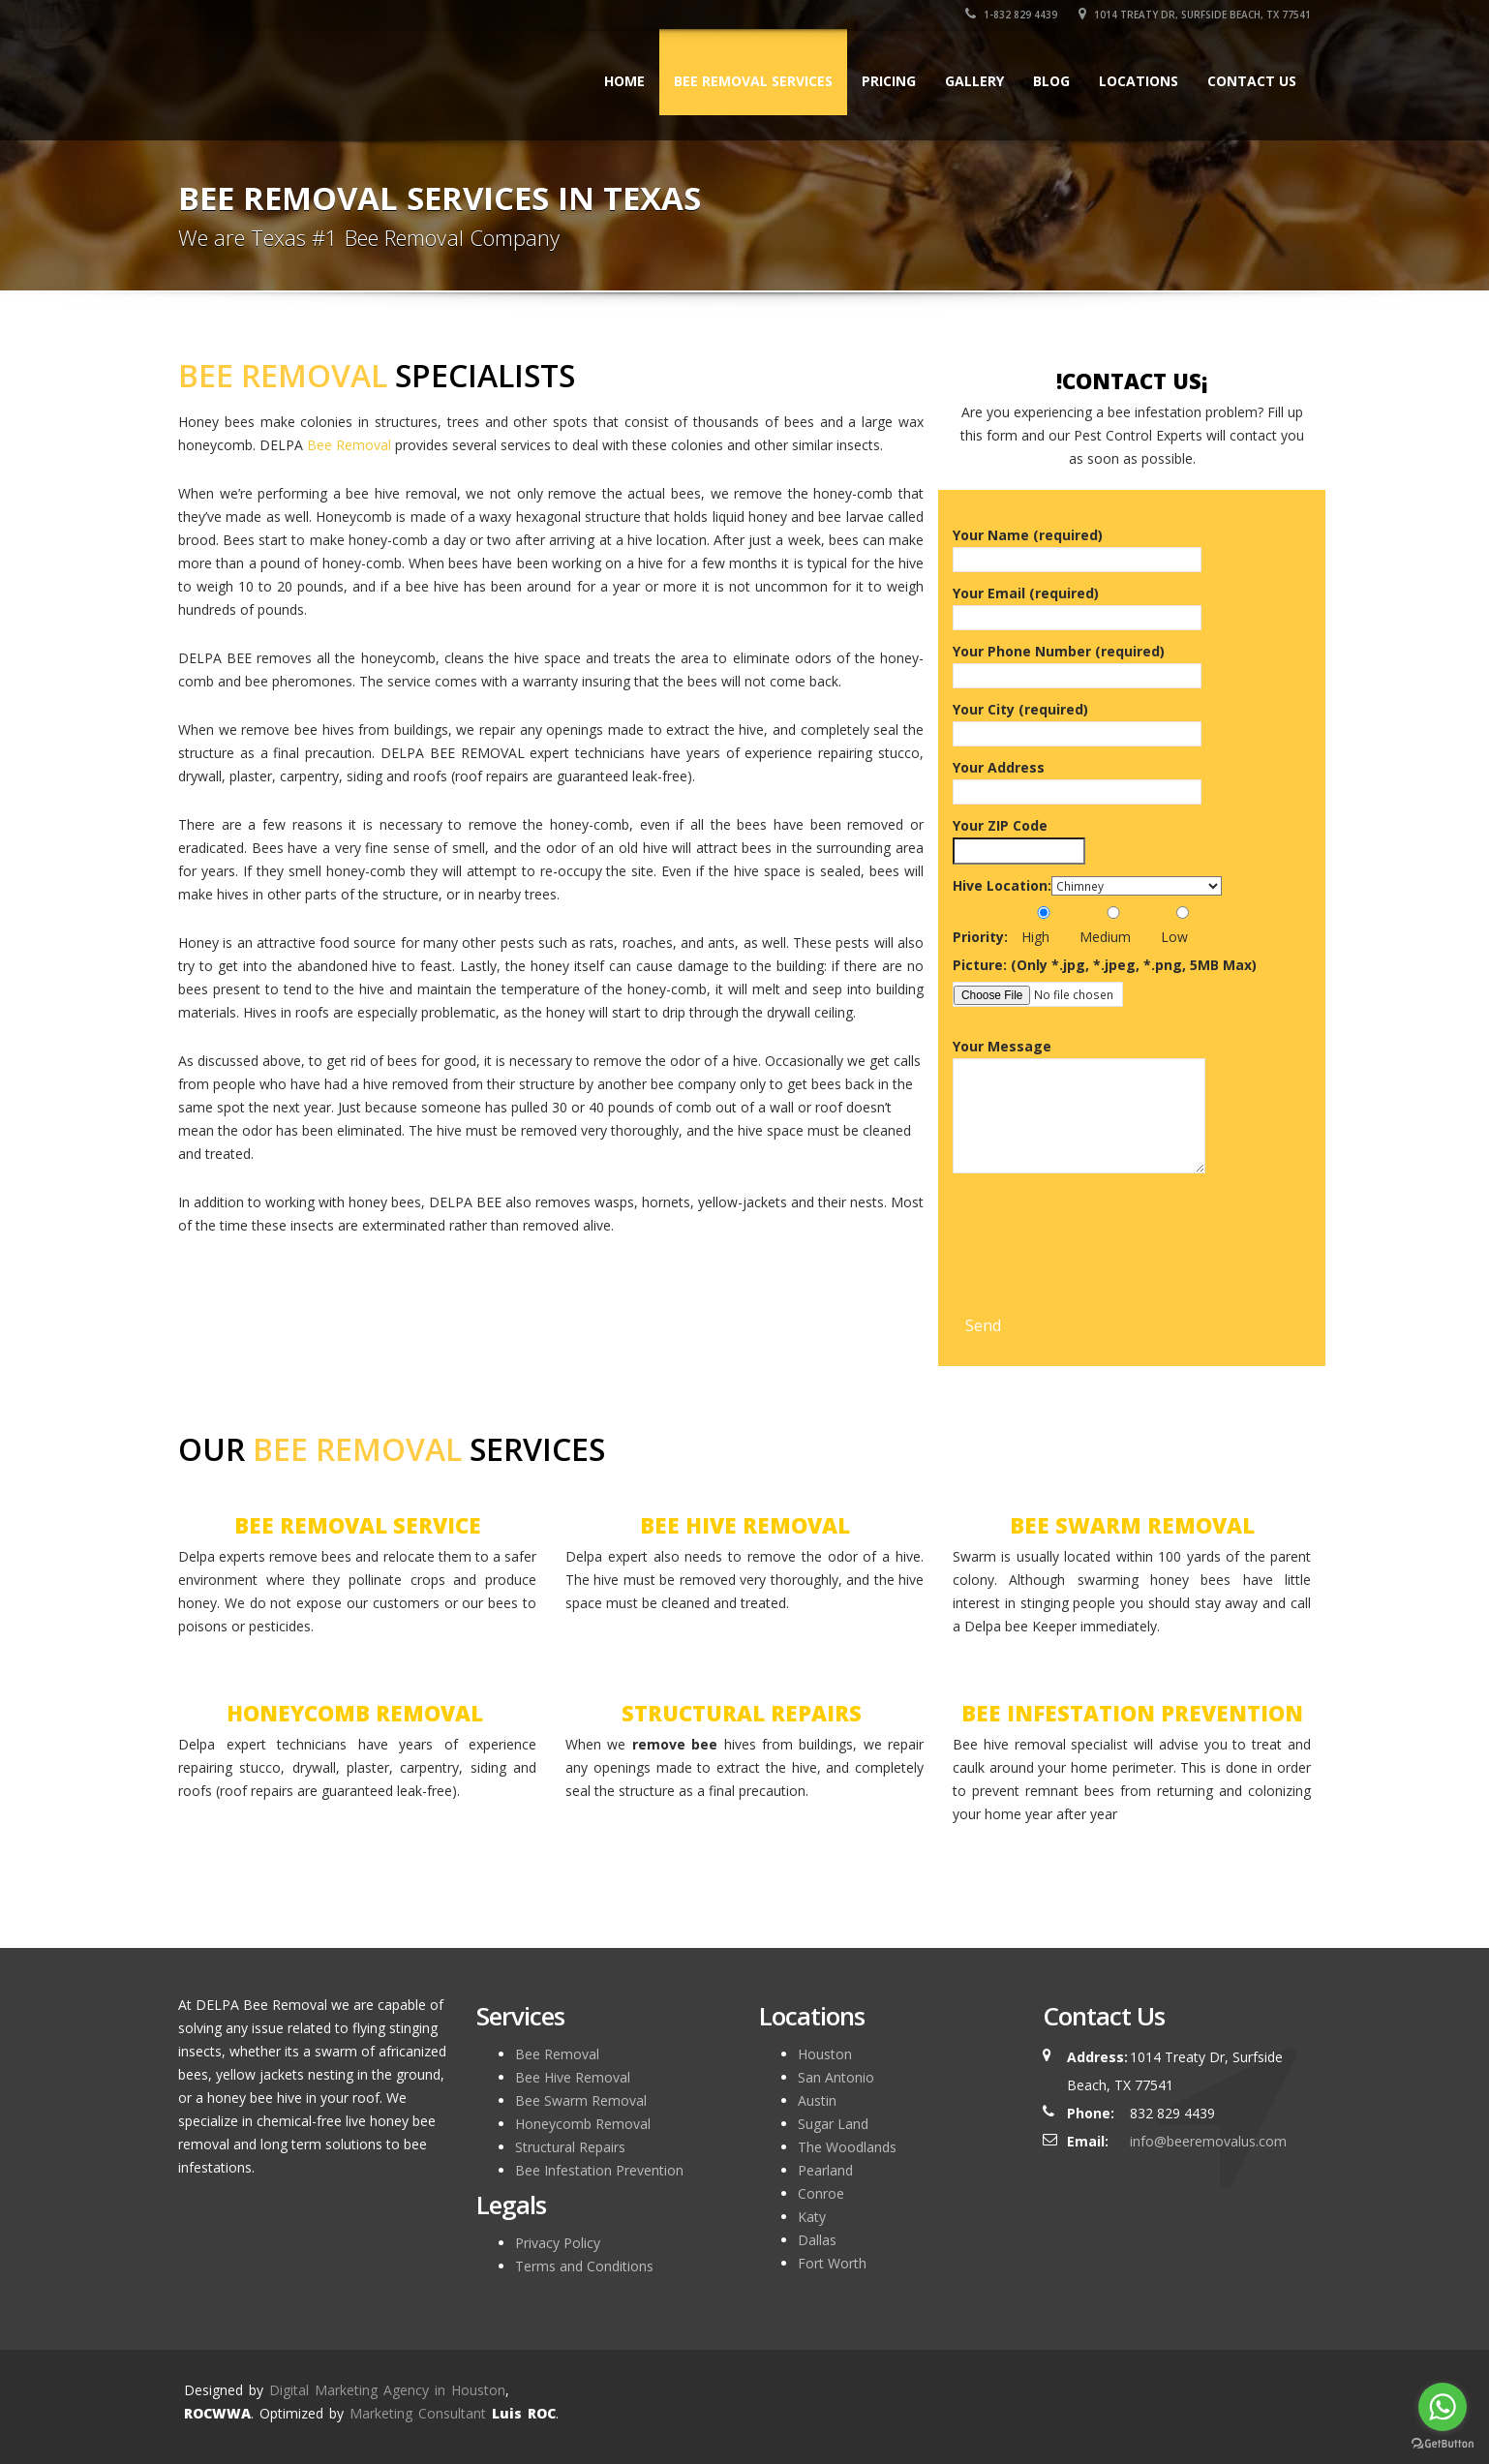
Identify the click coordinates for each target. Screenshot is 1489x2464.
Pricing (889, 81)
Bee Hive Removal (572, 2077)
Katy (812, 2216)
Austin (817, 2100)
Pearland (825, 2170)
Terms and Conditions (584, 2266)
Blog (1051, 81)
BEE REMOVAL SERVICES (753, 81)
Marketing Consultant (417, 2413)
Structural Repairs (570, 2147)
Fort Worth (832, 2263)
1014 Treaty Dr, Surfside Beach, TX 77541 (1195, 14)
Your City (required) (1077, 721)
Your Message (1079, 1109)
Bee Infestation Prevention (599, 2170)
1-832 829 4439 (1011, 14)
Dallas (817, 2240)
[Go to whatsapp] (1442, 2407)
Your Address (1077, 779)
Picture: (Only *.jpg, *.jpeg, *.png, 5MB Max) (1105, 965)
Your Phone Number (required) (1077, 663)
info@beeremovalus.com (1208, 2141)
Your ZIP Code (1019, 838)
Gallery (974, 81)
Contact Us (1251, 81)
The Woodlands (847, 2147)
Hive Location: (1002, 885)
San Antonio (836, 2077)
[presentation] (1100, 1270)
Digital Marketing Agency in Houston (387, 2390)
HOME (624, 81)
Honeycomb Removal (583, 2123)
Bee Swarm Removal (581, 2100)
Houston (825, 2054)
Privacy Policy (557, 2243)
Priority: (980, 937)
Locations (1138, 81)
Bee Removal (349, 445)
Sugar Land (833, 2123)
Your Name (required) (1077, 547)
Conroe (821, 2193)
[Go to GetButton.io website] (1443, 2444)
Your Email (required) (1077, 605)
